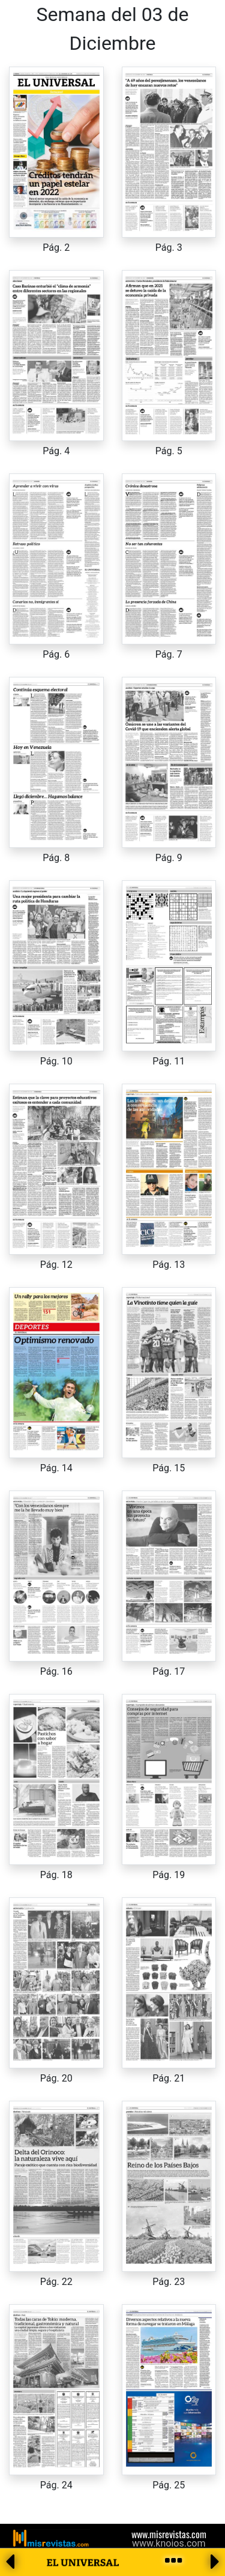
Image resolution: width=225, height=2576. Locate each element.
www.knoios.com (168, 2543)
